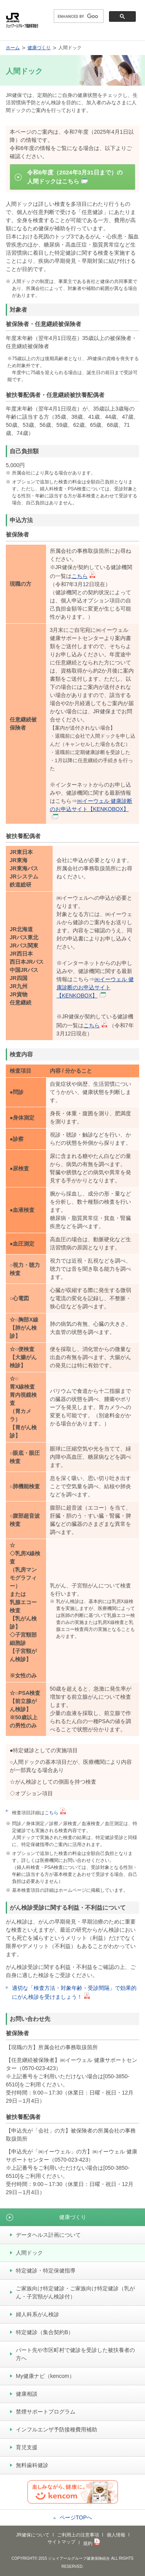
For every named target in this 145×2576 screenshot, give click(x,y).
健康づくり (39, 47)
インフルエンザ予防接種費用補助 (56, 2429)
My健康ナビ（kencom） (45, 2376)
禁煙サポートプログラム (45, 2412)
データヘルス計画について (48, 2235)
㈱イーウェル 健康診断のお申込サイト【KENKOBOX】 (91, 808)
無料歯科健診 (32, 2465)
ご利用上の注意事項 (78, 2535)
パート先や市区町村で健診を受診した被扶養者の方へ (75, 2354)
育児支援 (27, 2447)
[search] (78, 16)
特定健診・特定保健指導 (45, 2270)
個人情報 (116, 2535)
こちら (83, 576)
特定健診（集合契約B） (44, 2332)
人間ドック (29, 2253)
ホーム (13, 47)
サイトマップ (61, 2542)
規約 (91, 2543)
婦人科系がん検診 (37, 2314)
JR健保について (32, 2535)
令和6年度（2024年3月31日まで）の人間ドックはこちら (75, 177)
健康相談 (27, 2394)
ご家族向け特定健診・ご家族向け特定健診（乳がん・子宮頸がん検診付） (75, 2292)
